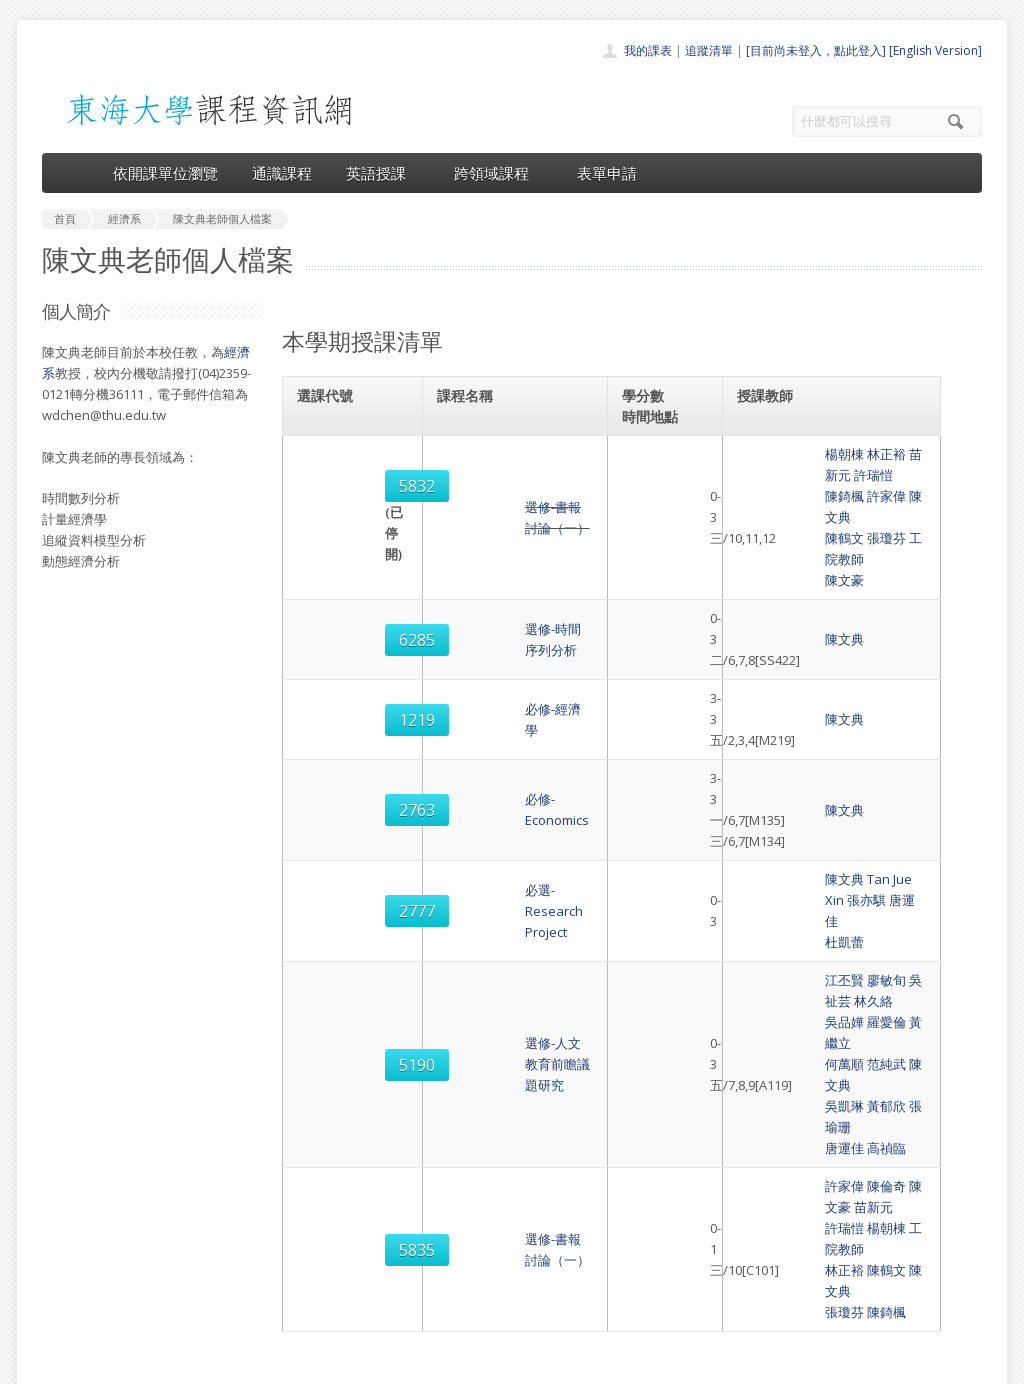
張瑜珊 (852, 875)
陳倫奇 (810, 934)
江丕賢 (768, 812)
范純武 (810, 854)
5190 (329, 855)
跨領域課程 (498, 173)
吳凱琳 (768, 875)
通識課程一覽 (472, 1219)
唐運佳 (922, 753)
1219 (329, 625)
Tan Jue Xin (824, 753)
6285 (329, 566)
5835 (329, 966)
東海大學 (59, 1363)
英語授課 (383, 173)
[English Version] (935, 50)
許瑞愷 (894, 454)
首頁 (448, 1175)
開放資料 (460, 1285)
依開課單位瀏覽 (165, 173)
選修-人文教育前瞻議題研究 (521, 854)
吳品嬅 (768, 833)
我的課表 (648, 50)
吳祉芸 (852, 812)
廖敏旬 (810, 812)
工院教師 (859, 496)
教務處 (377, 1363)
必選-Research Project (507, 764)
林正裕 (810, 454)
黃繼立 (852, 833)
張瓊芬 (810, 496)
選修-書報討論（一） (501, 486)
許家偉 (810, 475)
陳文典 (852, 475)
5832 (329, 486)
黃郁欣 (810, 875)
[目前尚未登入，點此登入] (816, 50)
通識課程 (282, 173)
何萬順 (768, 854)
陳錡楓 (768, 475)
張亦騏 (880, 753)
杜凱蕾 (768, 774)
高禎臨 (810, 896)
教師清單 (460, 1307)
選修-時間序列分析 (495, 566)
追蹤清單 (709, 50)
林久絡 (894, 812)
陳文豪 (768, 517)
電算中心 (314, 1363)
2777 (329, 764)
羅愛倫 (810, 833)
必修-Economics (488, 694)
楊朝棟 (768, 454)
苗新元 (852, 454)
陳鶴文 (768, 496)
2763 (329, 695)
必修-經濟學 (475, 625)
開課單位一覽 (472, 1197)
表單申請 (607, 173)
